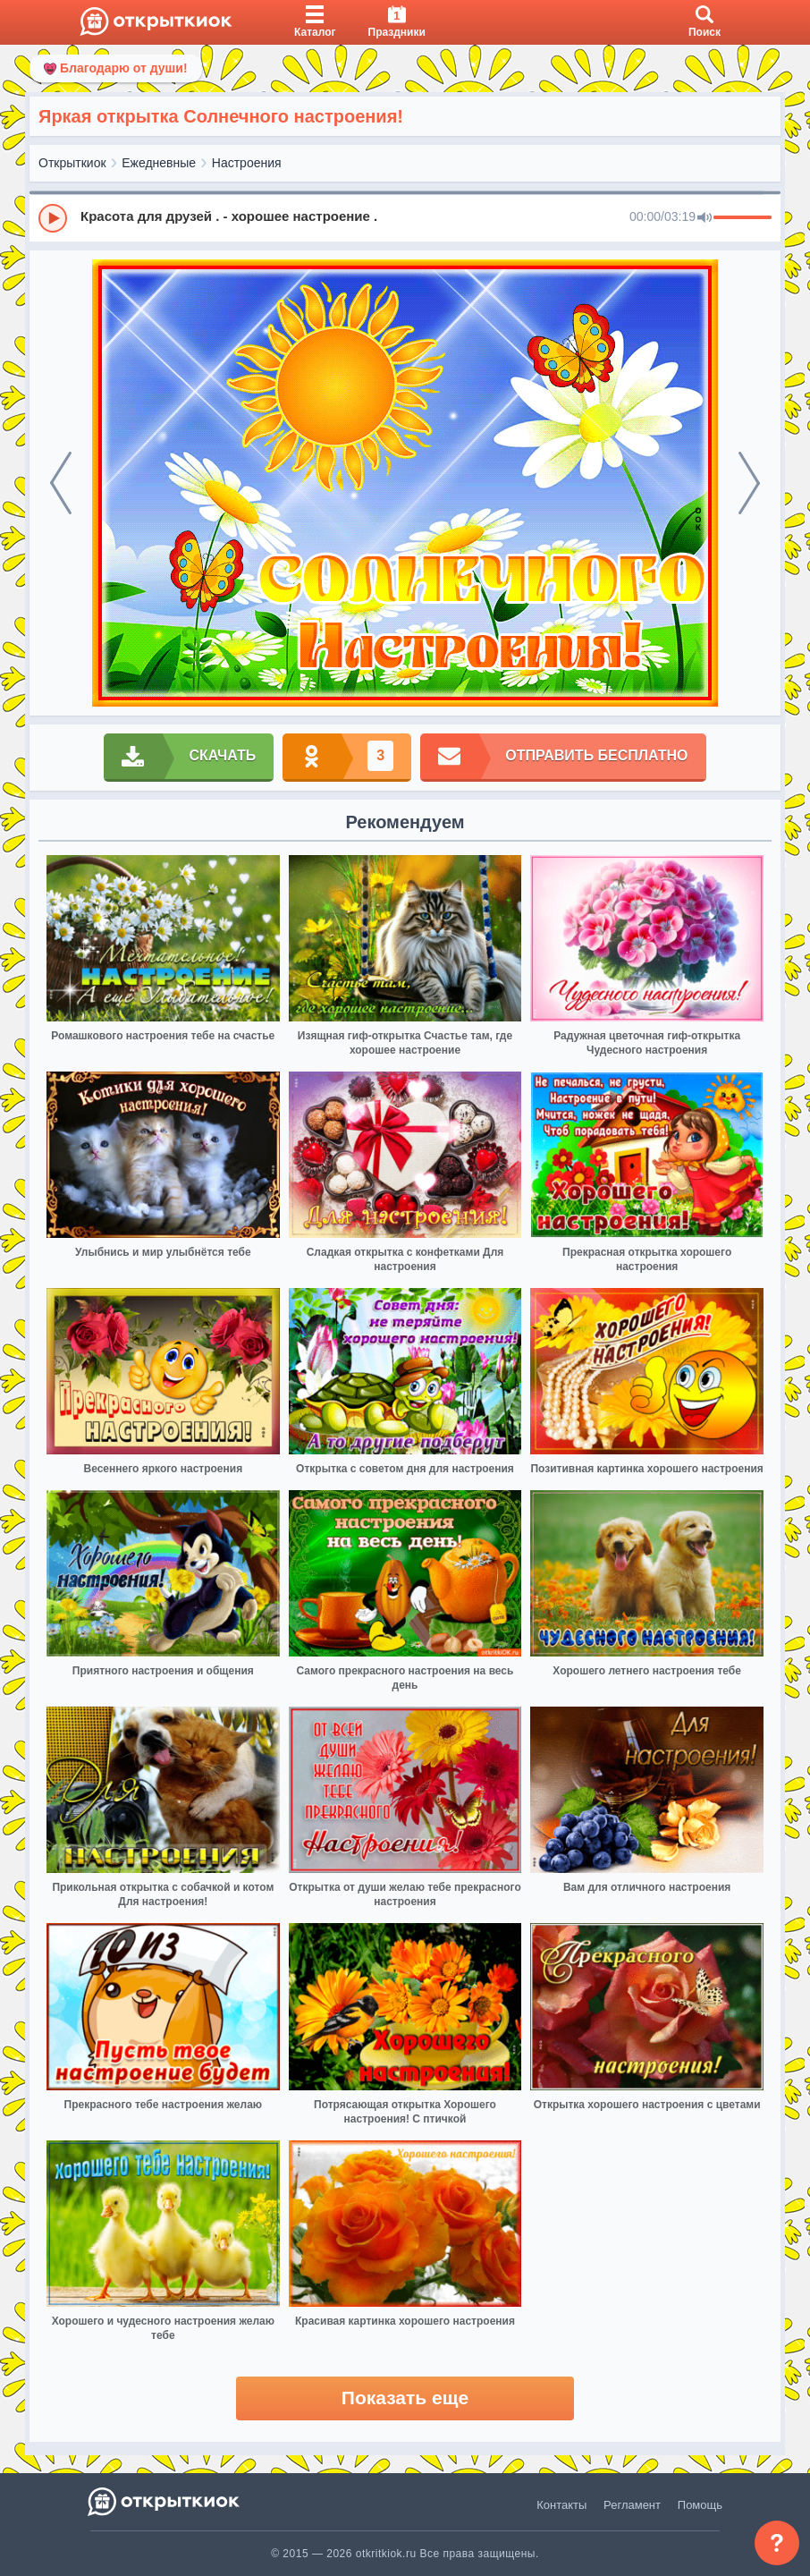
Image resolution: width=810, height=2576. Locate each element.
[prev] (61, 483)
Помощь (700, 2505)
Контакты (561, 2505)
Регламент (632, 2505)
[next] (749, 483)
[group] (405, 217)
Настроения (247, 163)
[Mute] (704, 218)
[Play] (52, 218)
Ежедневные (159, 163)
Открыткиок (72, 163)
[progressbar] (742, 218)
